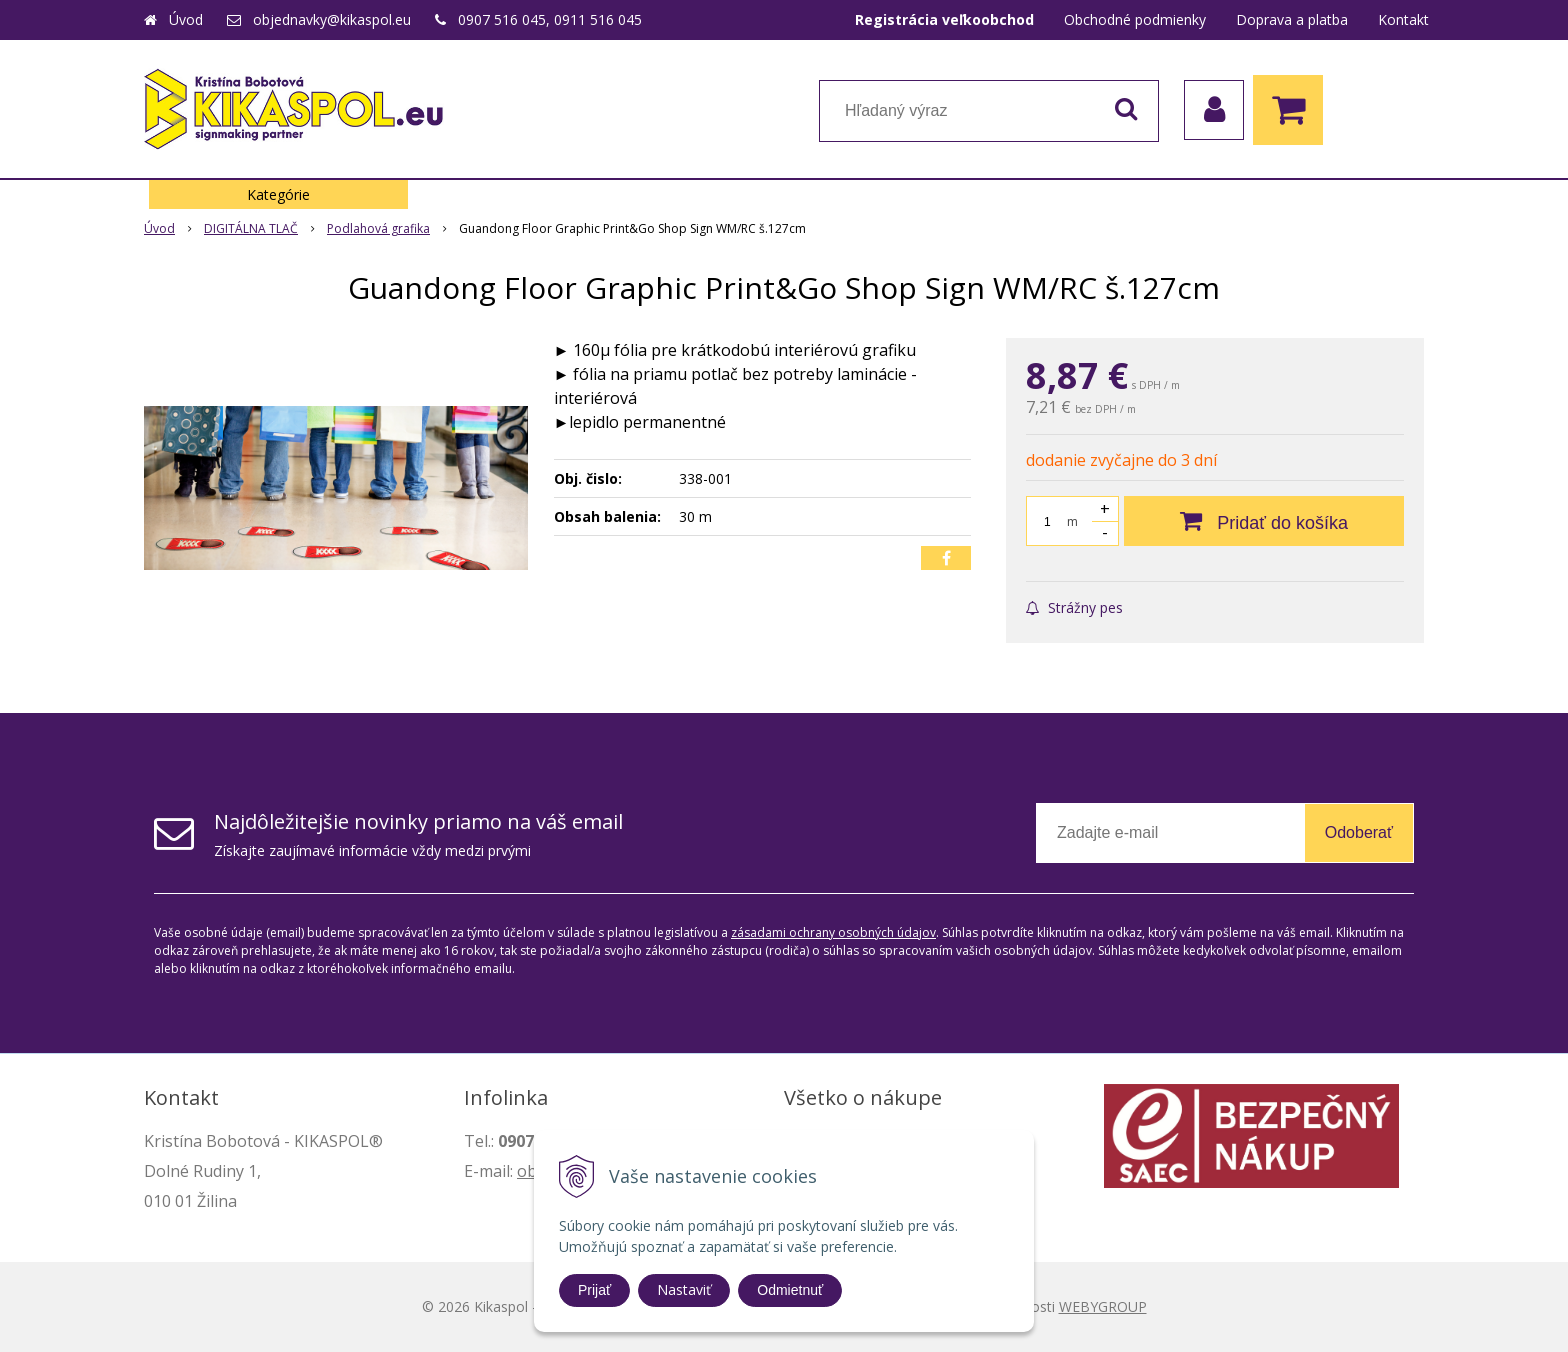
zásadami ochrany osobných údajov (833, 932)
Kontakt (1403, 19)
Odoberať (1359, 832)
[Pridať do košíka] (1264, 521)
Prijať (594, 1290)
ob (527, 1171)
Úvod (186, 19)
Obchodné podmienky (1135, 19)
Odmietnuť (790, 1290)
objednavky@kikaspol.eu (332, 19)
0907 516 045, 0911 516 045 (550, 19)
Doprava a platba (1292, 19)
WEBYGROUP (1103, 1306)
